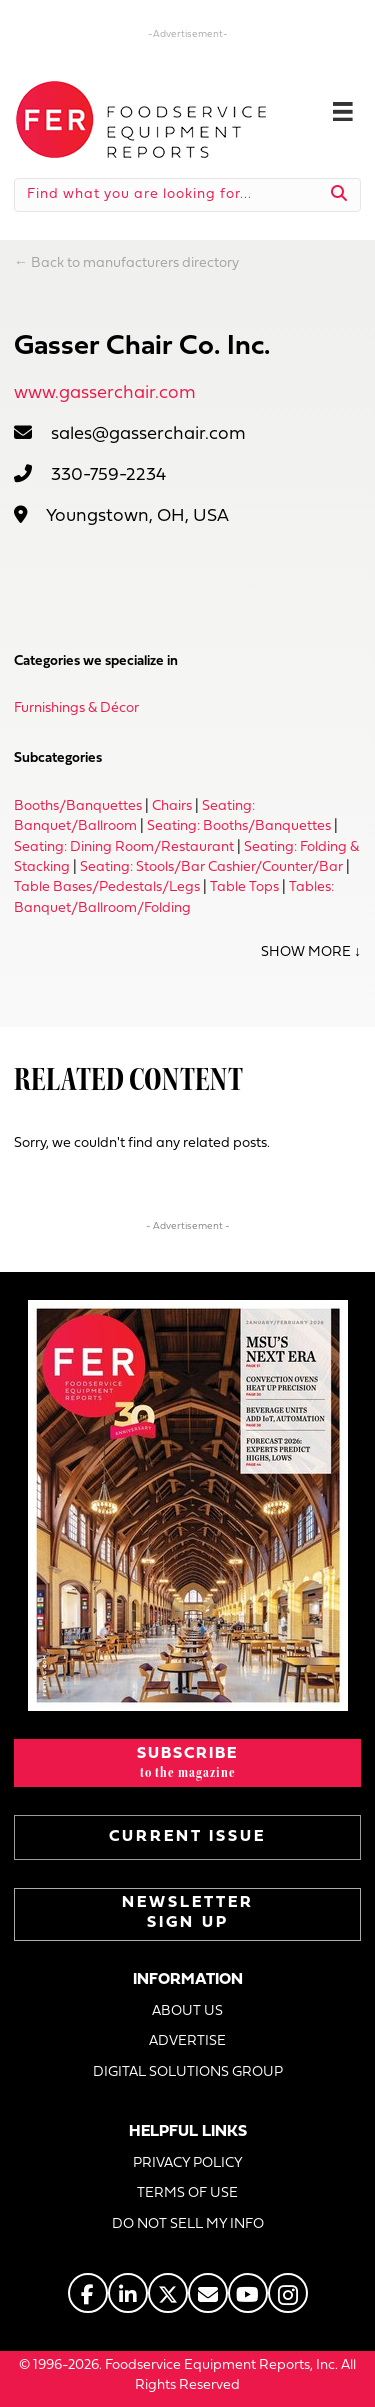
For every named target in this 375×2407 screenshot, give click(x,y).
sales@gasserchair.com (148, 434)
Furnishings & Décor (76, 708)
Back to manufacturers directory (135, 263)
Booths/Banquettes (78, 806)
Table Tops (244, 887)
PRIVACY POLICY (188, 2163)
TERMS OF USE (187, 2193)
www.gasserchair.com (105, 393)
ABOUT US (187, 2011)
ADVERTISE (187, 2041)
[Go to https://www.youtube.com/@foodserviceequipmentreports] (248, 2293)
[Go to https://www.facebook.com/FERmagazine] (88, 2293)
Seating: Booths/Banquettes (239, 826)
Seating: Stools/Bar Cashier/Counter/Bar (211, 867)
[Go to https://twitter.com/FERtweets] (168, 2293)
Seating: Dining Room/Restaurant (124, 847)
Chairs (172, 806)
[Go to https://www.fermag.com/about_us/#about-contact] (208, 2293)
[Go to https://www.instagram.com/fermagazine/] (288, 2293)
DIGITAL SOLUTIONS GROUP (188, 2072)
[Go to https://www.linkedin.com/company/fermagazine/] (128, 2293)
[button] (187, 1763)
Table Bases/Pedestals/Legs (107, 887)
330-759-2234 (108, 475)
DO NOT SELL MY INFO (188, 2224)
